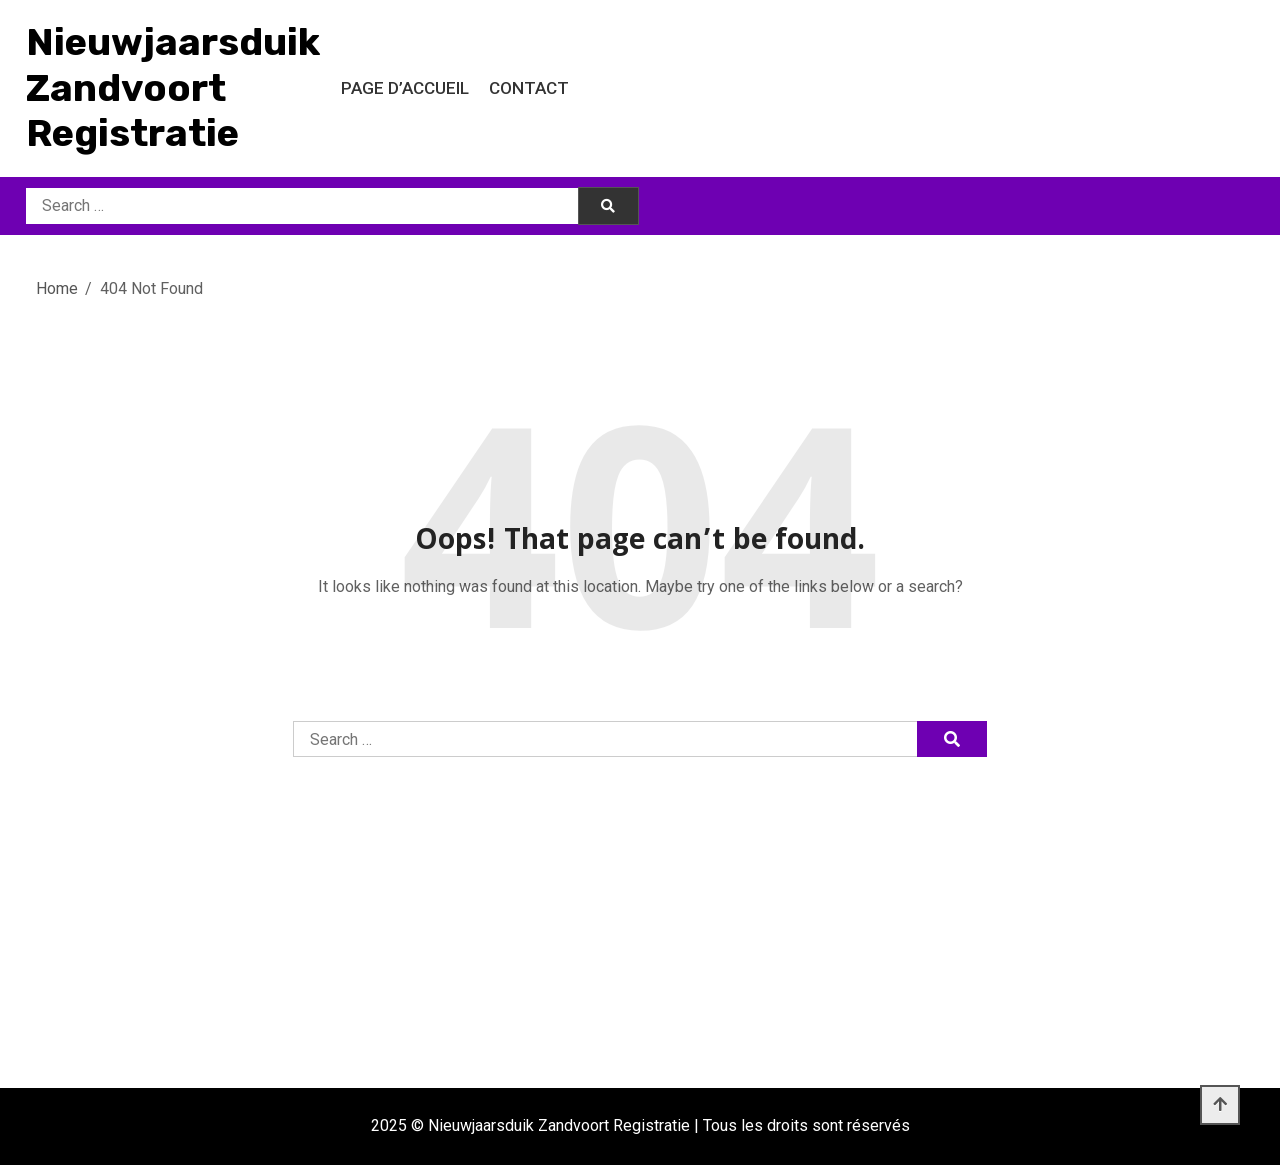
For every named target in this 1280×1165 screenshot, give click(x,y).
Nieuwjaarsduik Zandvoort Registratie (173, 87)
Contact (529, 88)
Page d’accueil (405, 88)
